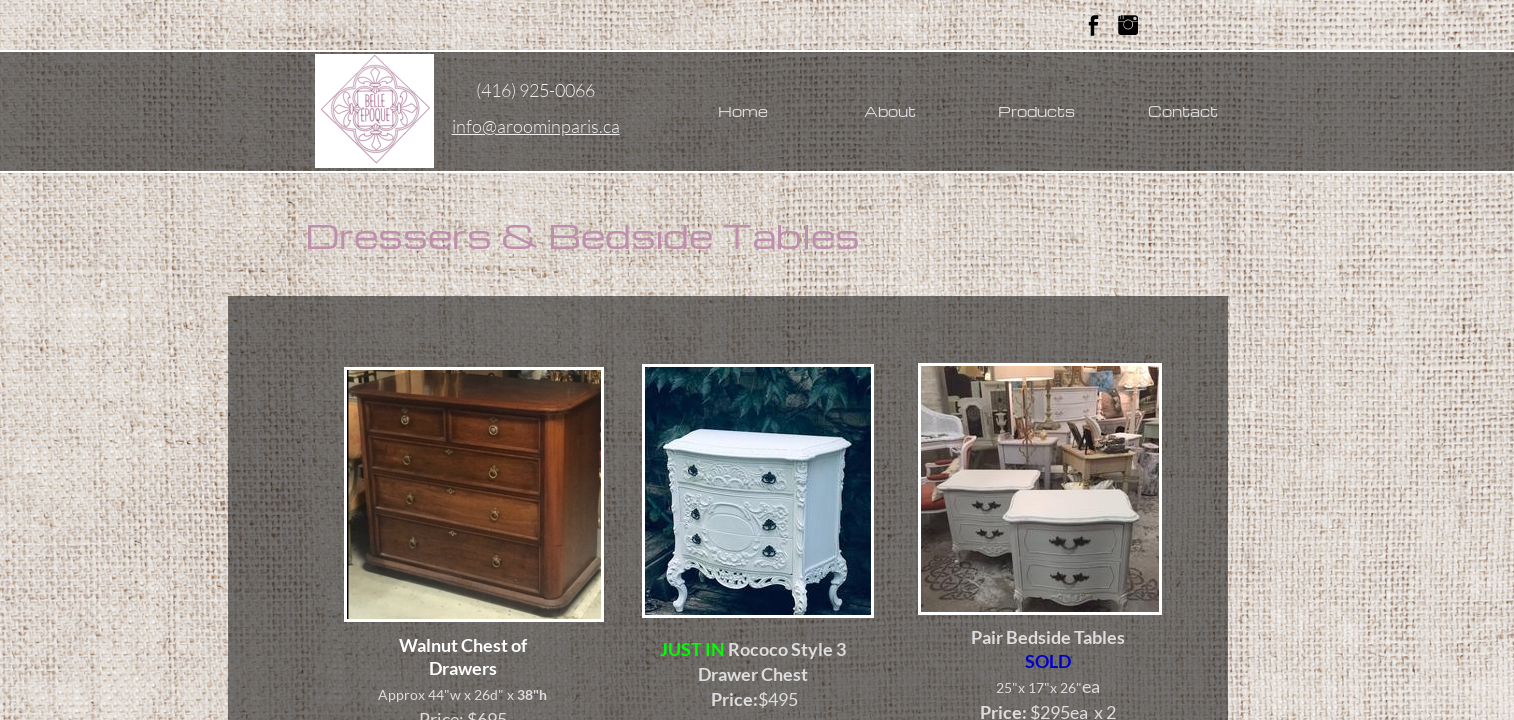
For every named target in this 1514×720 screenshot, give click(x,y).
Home (743, 111)
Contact (1183, 111)
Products (1036, 111)
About (890, 111)
